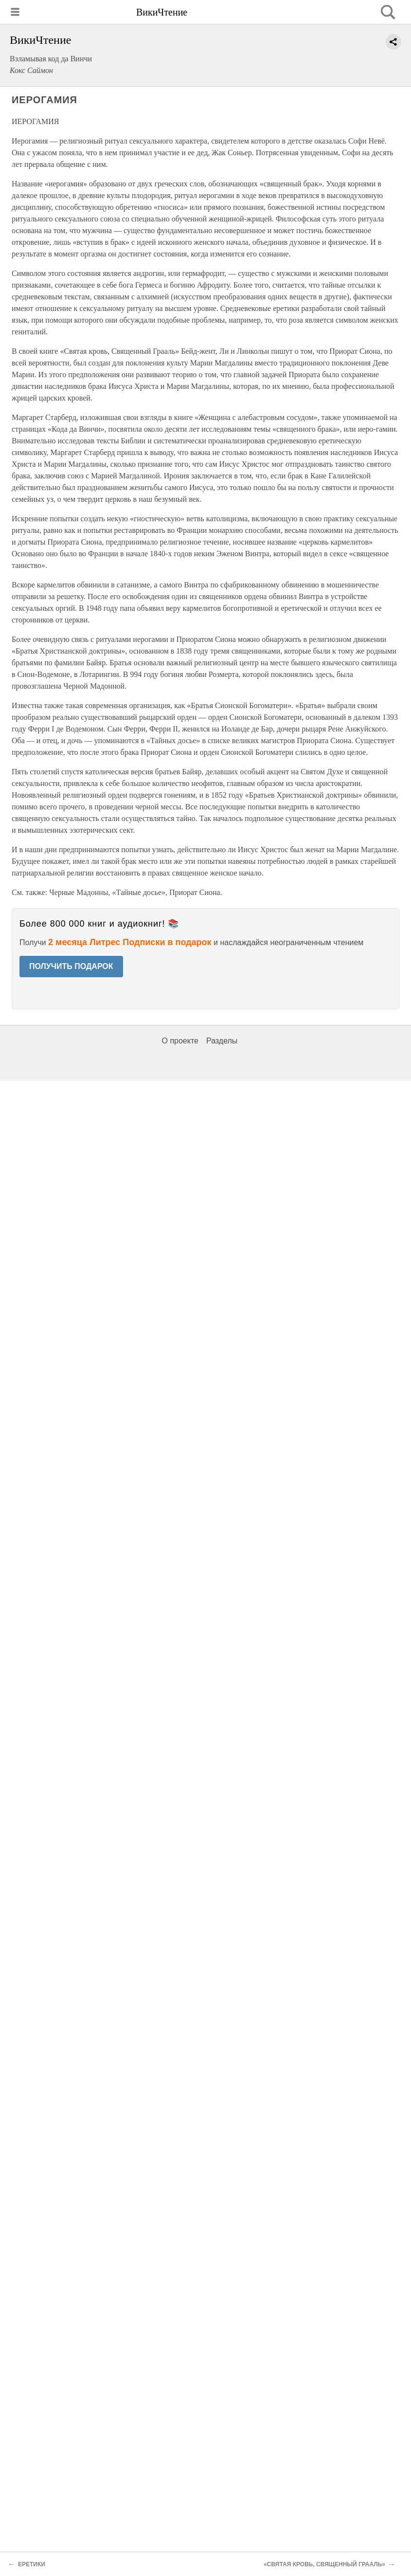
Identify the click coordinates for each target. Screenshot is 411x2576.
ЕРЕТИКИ (31, 2564)
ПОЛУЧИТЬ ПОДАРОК (71, 966)
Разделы (221, 1041)
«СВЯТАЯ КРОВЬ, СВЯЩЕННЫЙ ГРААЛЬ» (324, 2564)
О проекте (180, 1041)
